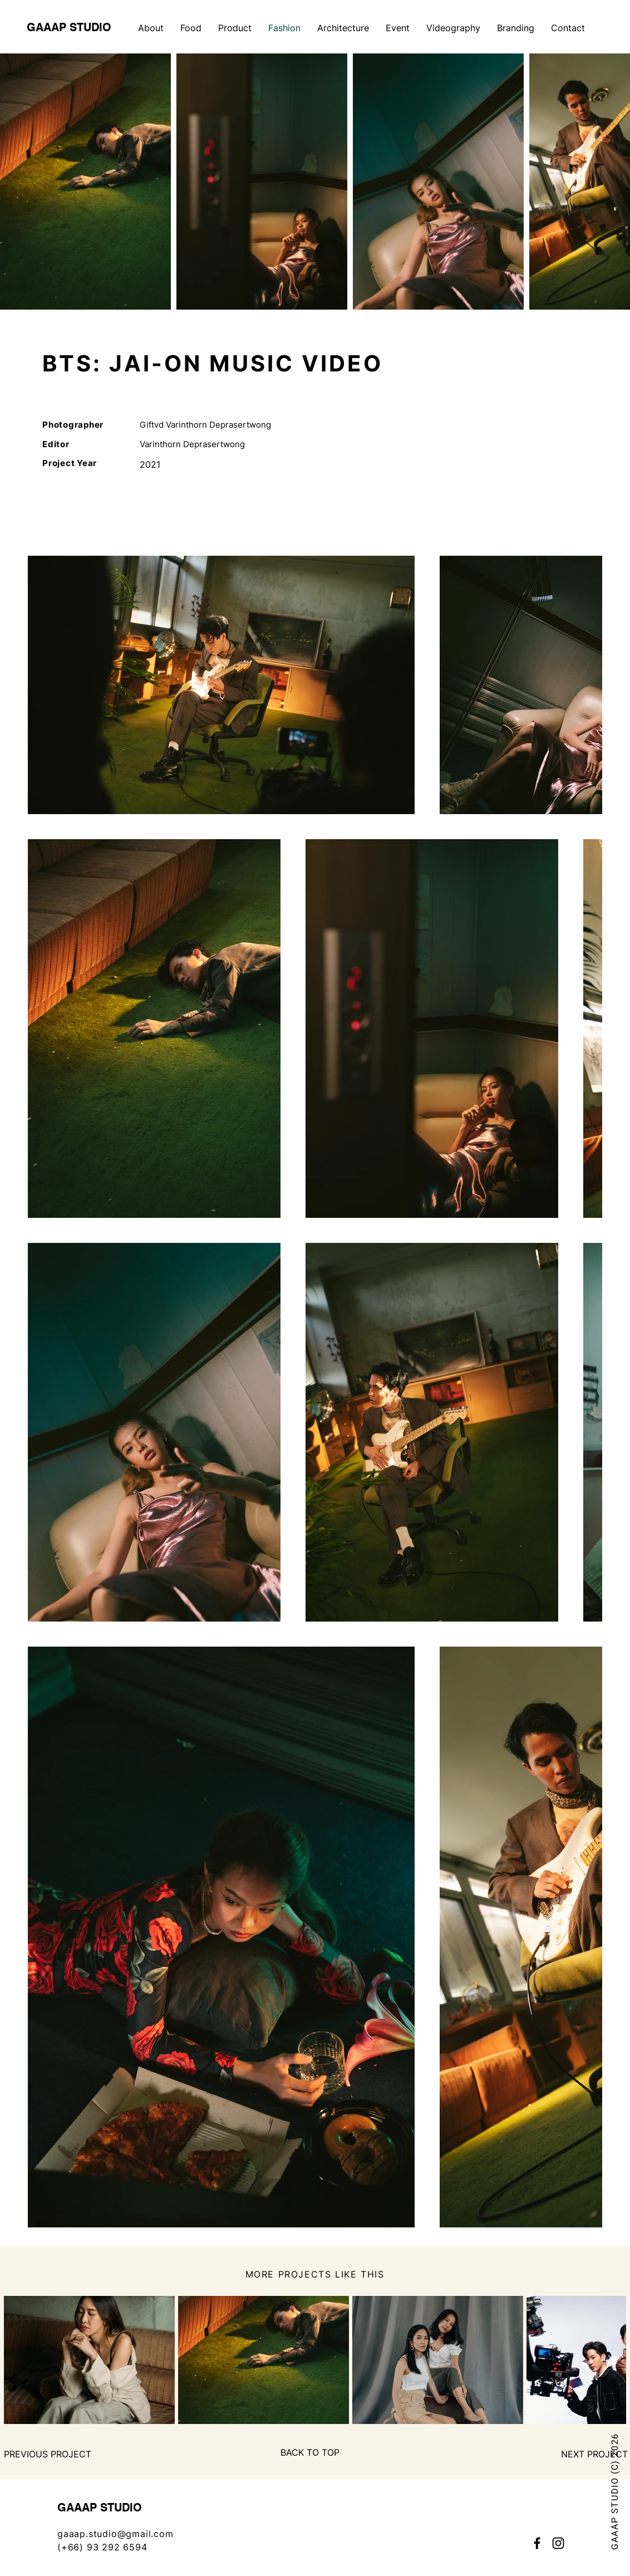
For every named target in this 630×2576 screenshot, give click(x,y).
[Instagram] (558, 2543)
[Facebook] (537, 2543)
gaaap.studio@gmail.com (115, 2533)
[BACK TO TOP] (310, 2452)
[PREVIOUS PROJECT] (47, 2453)
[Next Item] (607, 2360)
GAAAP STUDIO (69, 27)
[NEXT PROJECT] (594, 2453)
